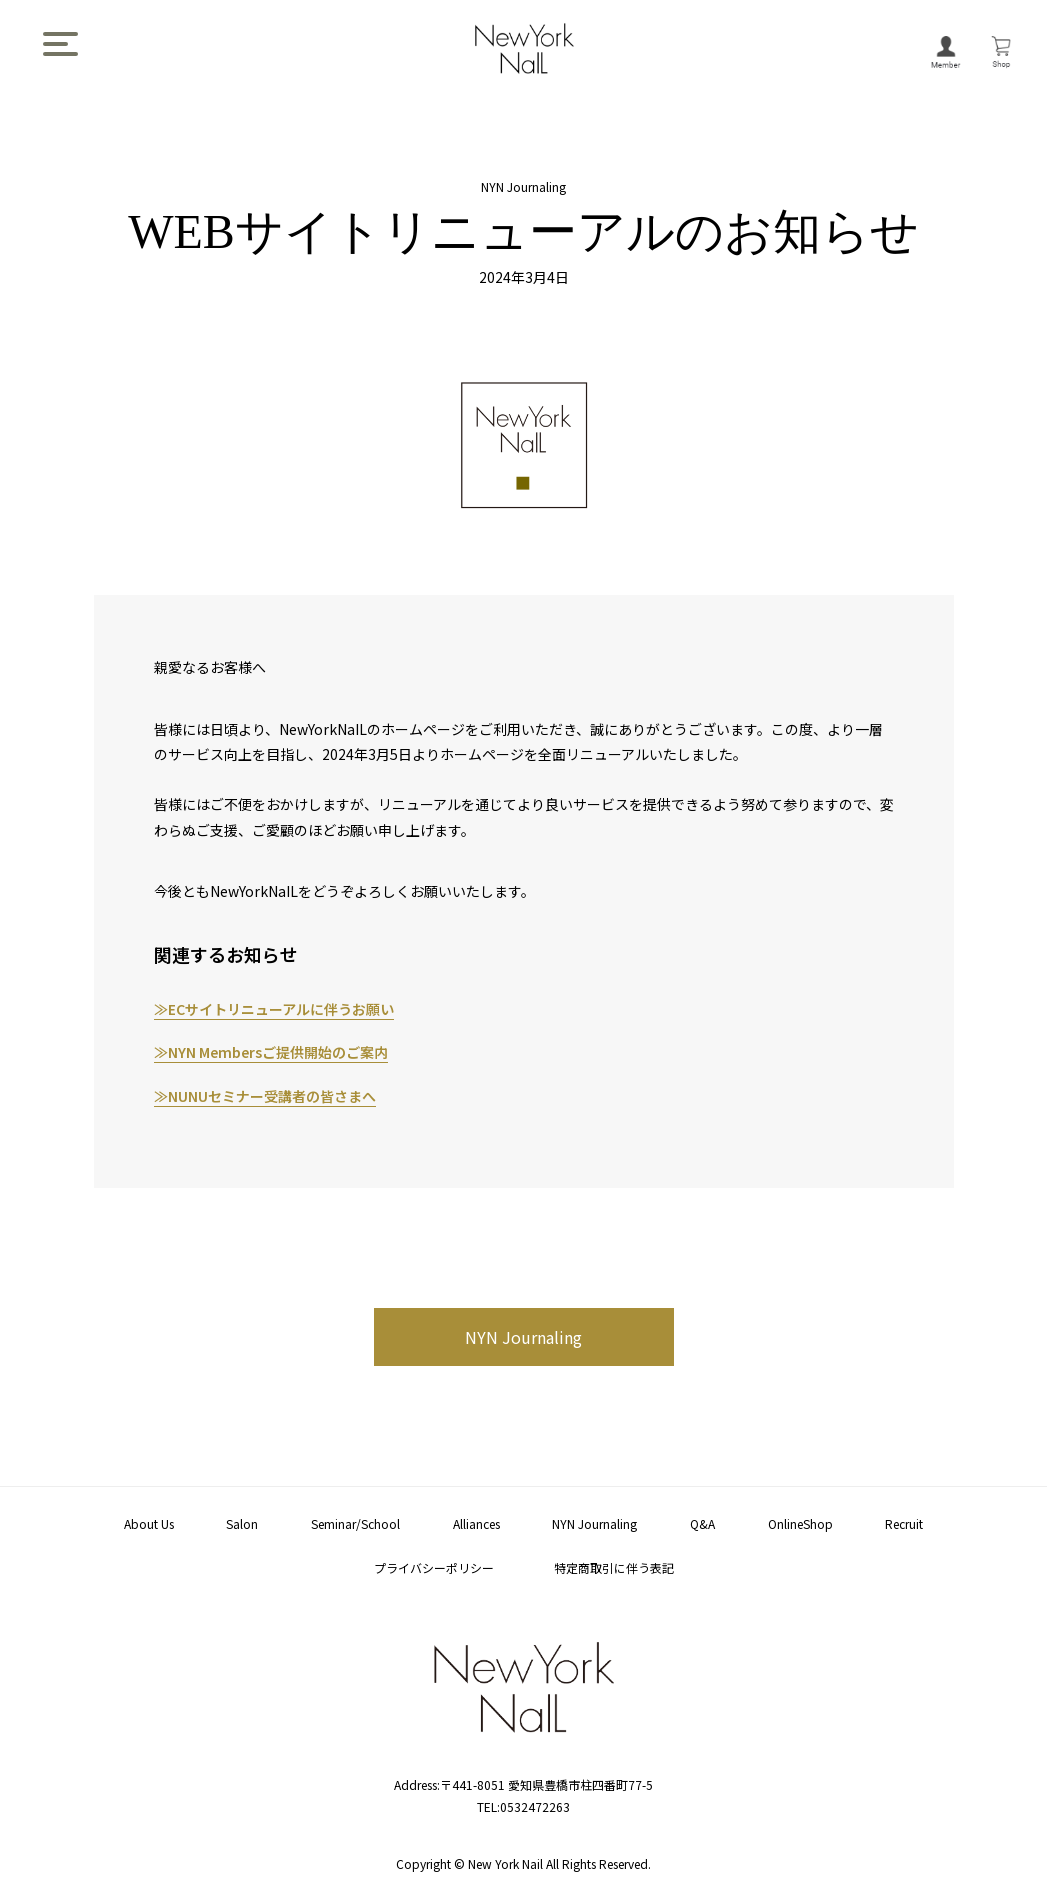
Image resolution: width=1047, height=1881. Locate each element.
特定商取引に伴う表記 (614, 1567)
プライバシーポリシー (434, 1567)
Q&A (702, 1523)
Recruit (904, 1523)
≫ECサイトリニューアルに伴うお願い (274, 1009)
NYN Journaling (523, 1337)
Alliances (476, 1523)
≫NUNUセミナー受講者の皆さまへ (265, 1096)
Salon (242, 1523)
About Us (149, 1523)
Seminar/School (355, 1523)
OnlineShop (800, 1523)
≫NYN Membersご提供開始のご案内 (271, 1052)
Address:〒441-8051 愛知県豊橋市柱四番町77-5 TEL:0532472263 (523, 1785)
